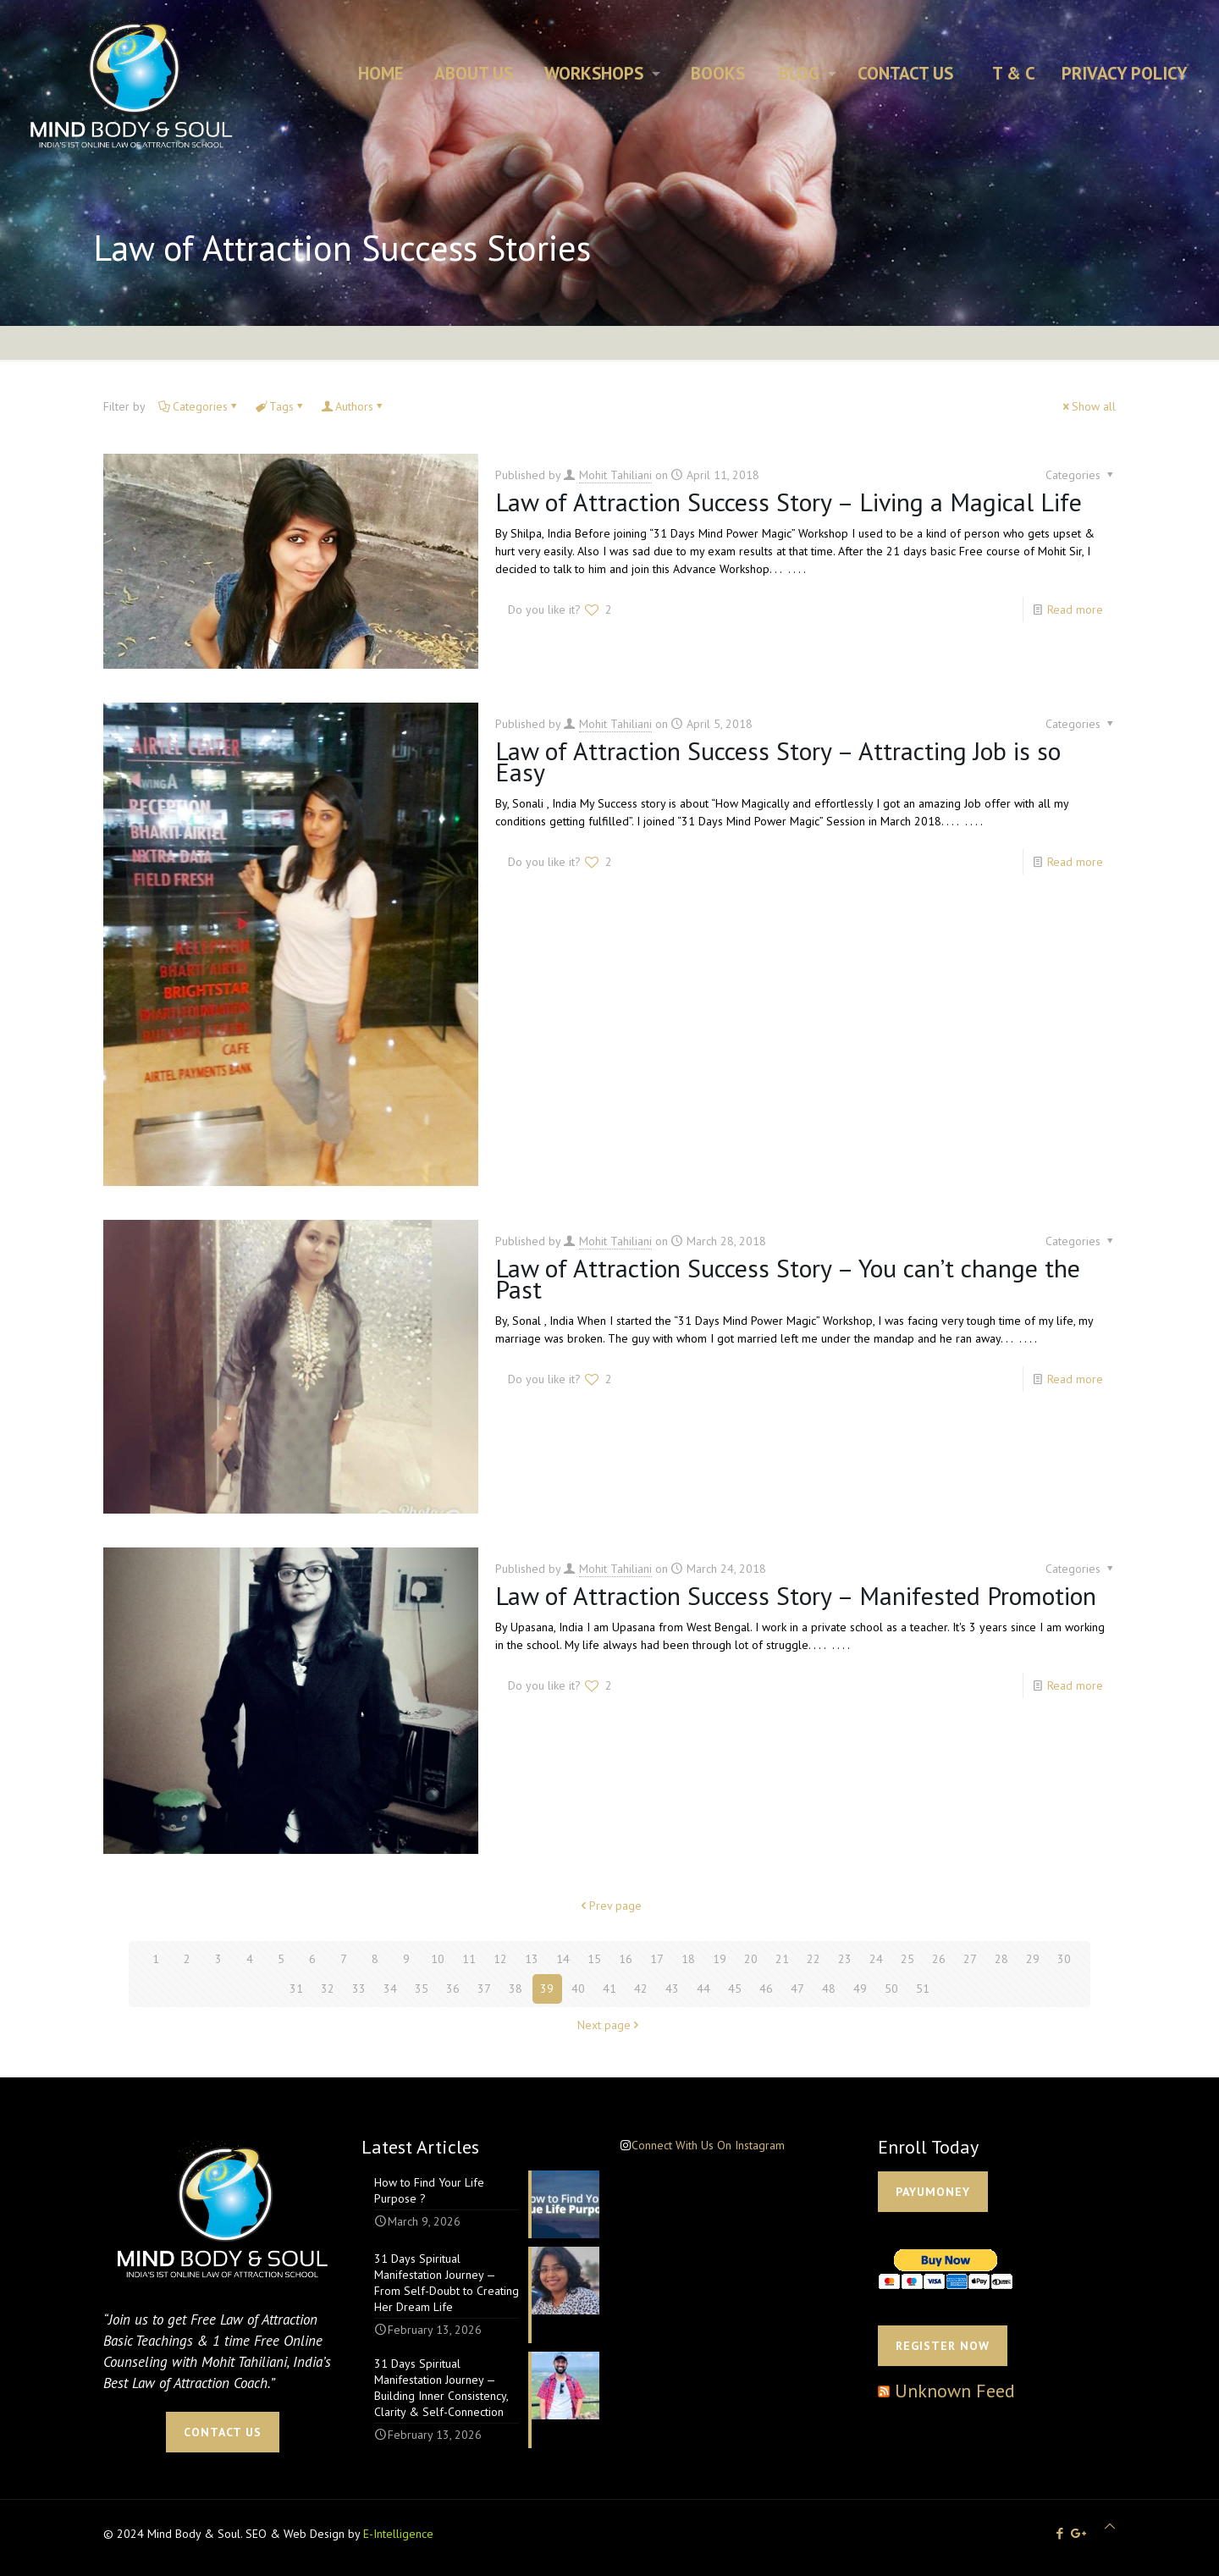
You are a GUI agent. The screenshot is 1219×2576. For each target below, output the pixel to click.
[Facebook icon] (1059, 2533)
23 (845, 1958)
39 (547, 1988)
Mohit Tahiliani (615, 475)
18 (688, 1958)
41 (609, 1988)
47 (797, 1988)
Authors (353, 406)
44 (703, 1988)
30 (1064, 1958)
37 (484, 1988)
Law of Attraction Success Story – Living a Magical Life (788, 501)
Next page (610, 2025)
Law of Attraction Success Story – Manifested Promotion (795, 1595)
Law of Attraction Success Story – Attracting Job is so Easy (778, 761)
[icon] (1079, 2533)
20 (751, 1958)
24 (876, 1958)
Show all (1088, 406)
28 (1001, 1958)
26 (939, 1958)
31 (296, 1988)
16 (625, 1958)
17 (657, 1958)
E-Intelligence (398, 2533)
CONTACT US (223, 2432)
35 (421, 1988)
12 (500, 1958)
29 (1033, 1958)
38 (515, 1988)
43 (672, 1988)
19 (719, 1958)
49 (860, 1988)
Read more (1075, 609)
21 (782, 1958)
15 (594, 1958)
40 (578, 1988)
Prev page (609, 1905)
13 (531, 1958)
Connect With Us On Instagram (708, 2145)
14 (563, 1958)
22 (813, 1958)
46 (766, 1988)
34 (390, 1988)
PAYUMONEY (933, 2191)
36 (453, 1988)
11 (469, 1958)
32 (327, 1988)
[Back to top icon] (1110, 2526)
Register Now (943, 2345)
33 (359, 1988)
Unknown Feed (955, 2390)
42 (641, 1988)
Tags (280, 406)
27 (970, 1958)
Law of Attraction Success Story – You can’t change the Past (787, 1278)
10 (437, 1958)
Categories (199, 406)
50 (891, 1988)
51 (922, 1988)
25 (907, 1958)
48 (829, 1988)
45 (735, 1988)
